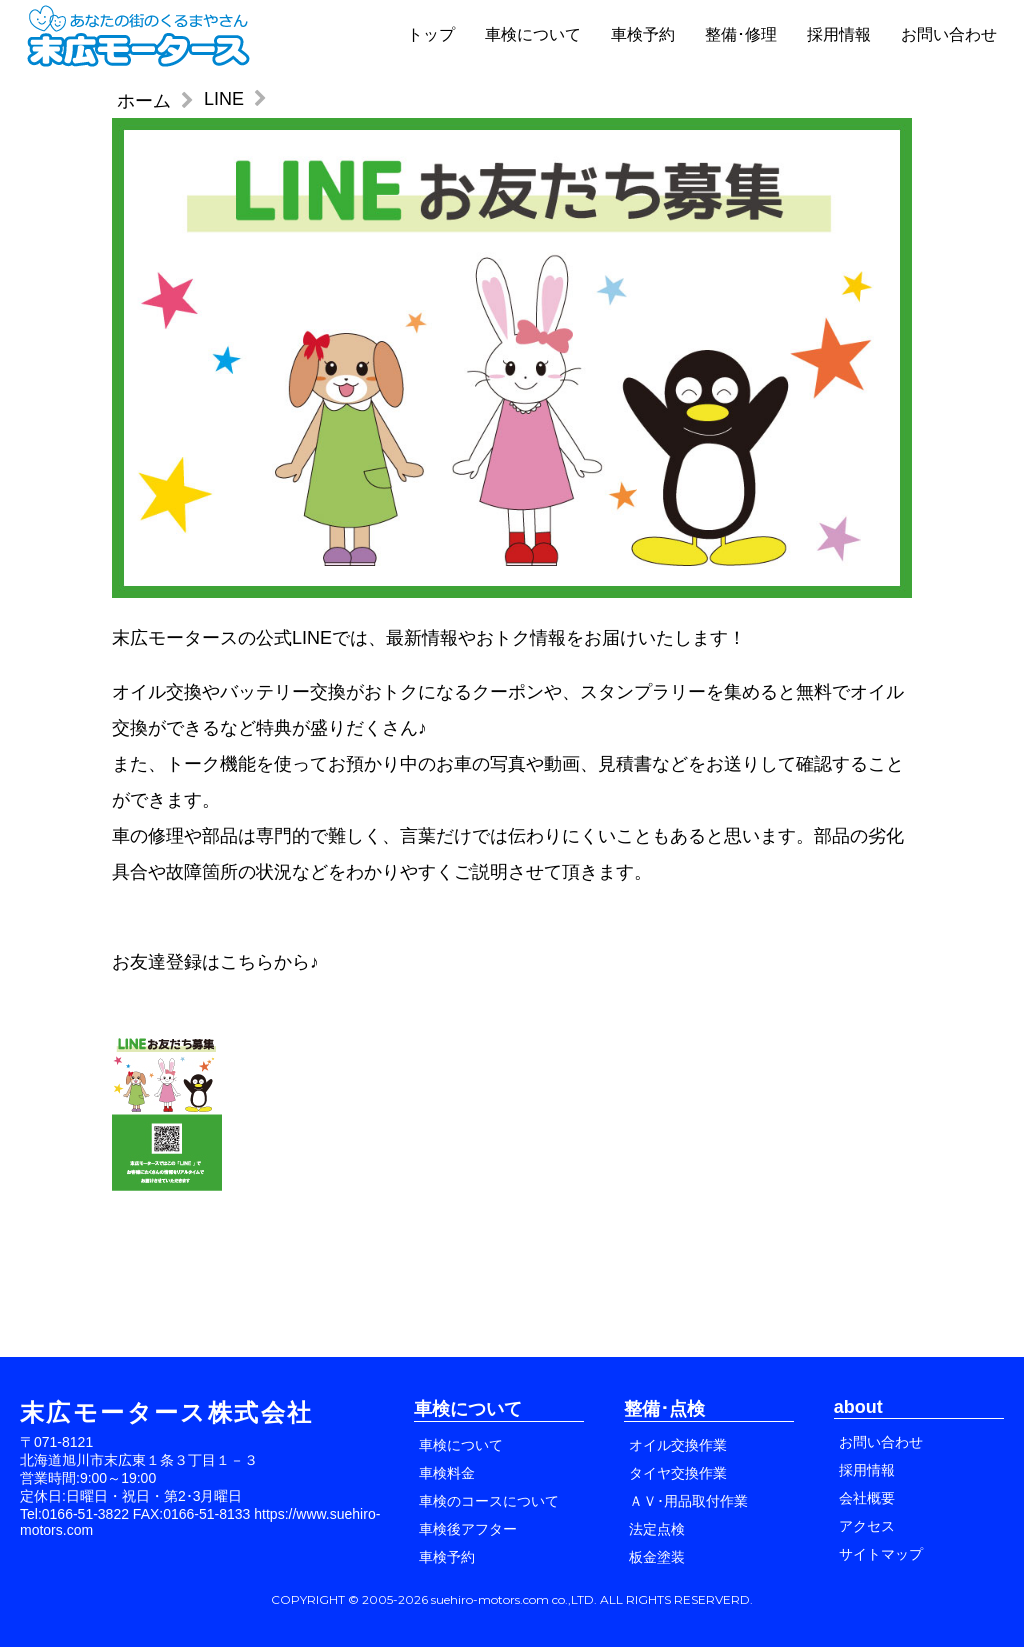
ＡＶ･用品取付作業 (688, 1501)
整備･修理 (741, 34)
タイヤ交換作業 (678, 1473)
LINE (224, 99)
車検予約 (643, 34)
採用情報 (839, 34)
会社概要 (867, 1498)
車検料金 (447, 1473)
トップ (431, 34)
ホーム (144, 101)
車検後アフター (468, 1529)
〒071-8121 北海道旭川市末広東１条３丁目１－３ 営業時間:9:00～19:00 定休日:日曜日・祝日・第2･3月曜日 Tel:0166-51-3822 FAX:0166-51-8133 (139, 1478)
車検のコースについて (489, 1501)
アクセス (867, 1526)
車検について (533, 34)
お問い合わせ (949, 34)
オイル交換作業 (678, 1445)
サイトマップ (881, 1554)
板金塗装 (657, 1557)
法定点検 (657, 1529)
